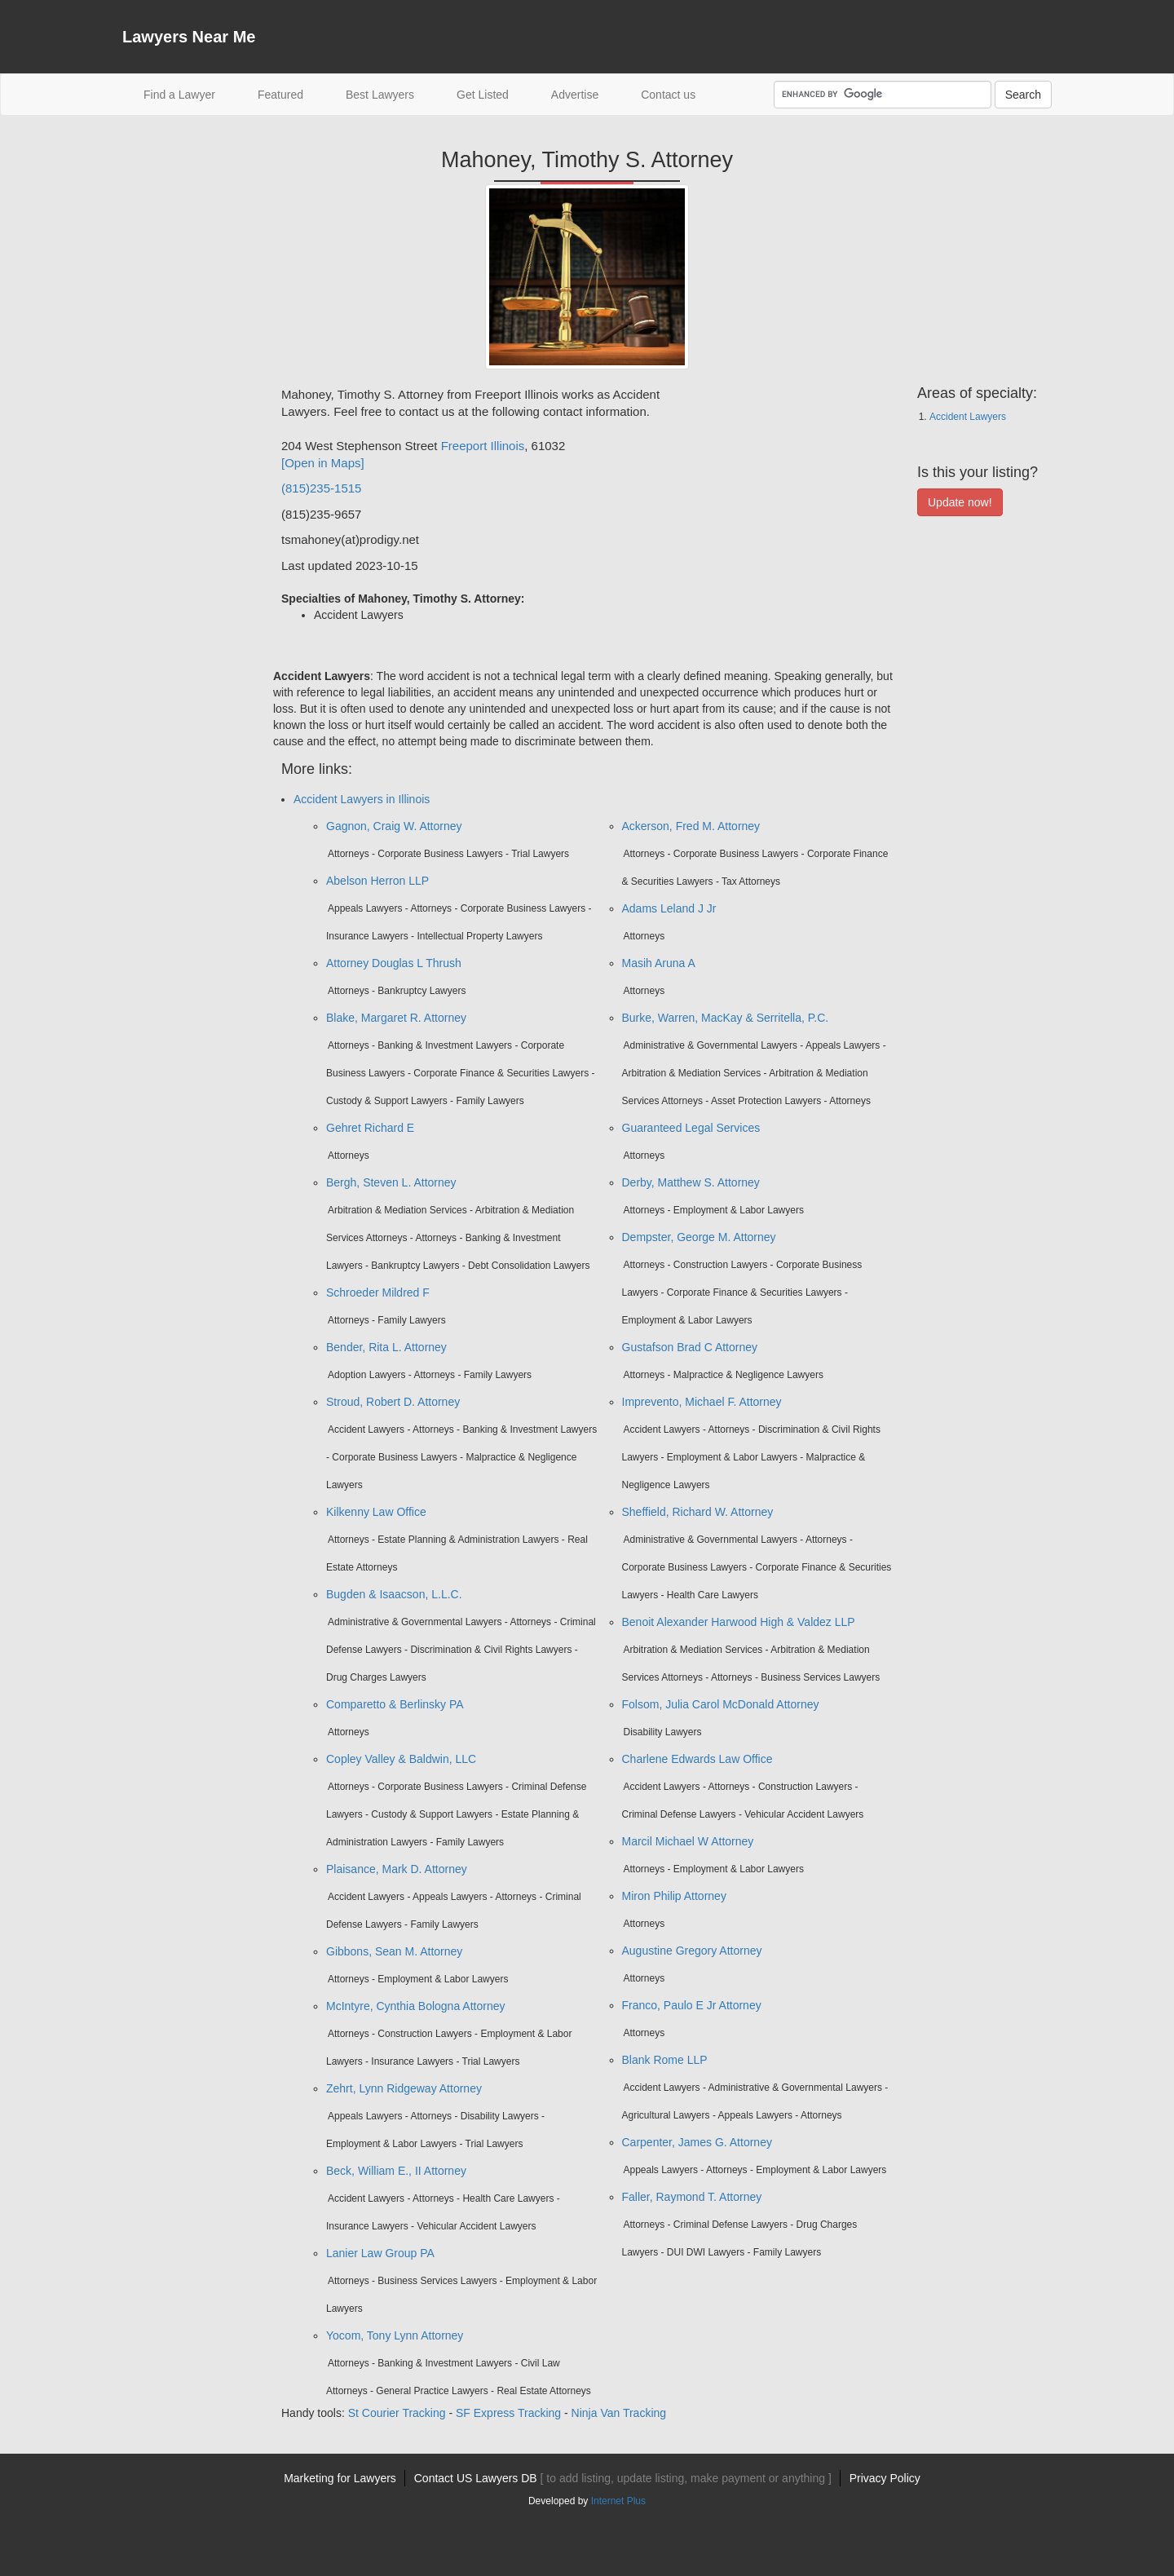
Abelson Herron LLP (377, 880)
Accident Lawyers (967, 416)
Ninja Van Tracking (619, 2412)
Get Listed (483, 94)
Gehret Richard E (370, 1127)
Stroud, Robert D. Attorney (393, 1401)
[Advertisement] (187, 630)
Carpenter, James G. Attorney (697, 2142)
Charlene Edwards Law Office (697, 1758)
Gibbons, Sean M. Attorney (394, 1951)
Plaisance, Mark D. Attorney (396, 1869)
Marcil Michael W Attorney (688, 1841)
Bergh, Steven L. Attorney (391, 1182)
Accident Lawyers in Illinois (362, 799)
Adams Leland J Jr (669, 908)
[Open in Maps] (322, 463)
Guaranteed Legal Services (691, 1127)
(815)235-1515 (321, 488)
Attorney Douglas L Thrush (393, 963)
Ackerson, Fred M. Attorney (691, 826)
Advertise (574, 94)
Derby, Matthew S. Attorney (691, 1182)
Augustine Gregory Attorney (692, 1950)
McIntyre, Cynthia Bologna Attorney (415, 2006)
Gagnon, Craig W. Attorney (394, 826)
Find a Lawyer (189, 93)
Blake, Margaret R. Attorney (396, 1017)
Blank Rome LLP (665, 2059)
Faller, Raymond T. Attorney (692, 2196)
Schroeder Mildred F (378, 1292)
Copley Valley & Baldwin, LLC (401, 1758)
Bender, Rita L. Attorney (386, 1347)
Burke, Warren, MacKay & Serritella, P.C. (725, 1017)
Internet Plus (618, 2501)
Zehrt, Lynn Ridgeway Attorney (404, 2088)
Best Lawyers (380, 94)
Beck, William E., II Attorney (396, 2170)
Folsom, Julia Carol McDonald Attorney (720, 1704)
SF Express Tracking (508, 2412)
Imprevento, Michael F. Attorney (702, 1401)
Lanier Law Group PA (380, 2253)
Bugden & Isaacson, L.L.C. (394, 1594)
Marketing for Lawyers (340, 2478)
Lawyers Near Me (188, 37)
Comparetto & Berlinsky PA (395, 1704)
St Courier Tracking (397, 2412)
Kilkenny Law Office (376, 1511)
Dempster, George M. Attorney (699, 1237)
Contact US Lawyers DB (623, 2478)
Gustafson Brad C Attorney (690, 1347)
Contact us (668, 94)
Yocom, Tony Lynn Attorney (394, 2335)
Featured (280, 94)
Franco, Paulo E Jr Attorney (691, 2005)
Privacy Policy (885, 2478)
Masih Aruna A (658, 963)
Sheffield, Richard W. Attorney (698, 1511)
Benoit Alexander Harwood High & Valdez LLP (738, 1621)
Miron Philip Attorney (674, 1895)
